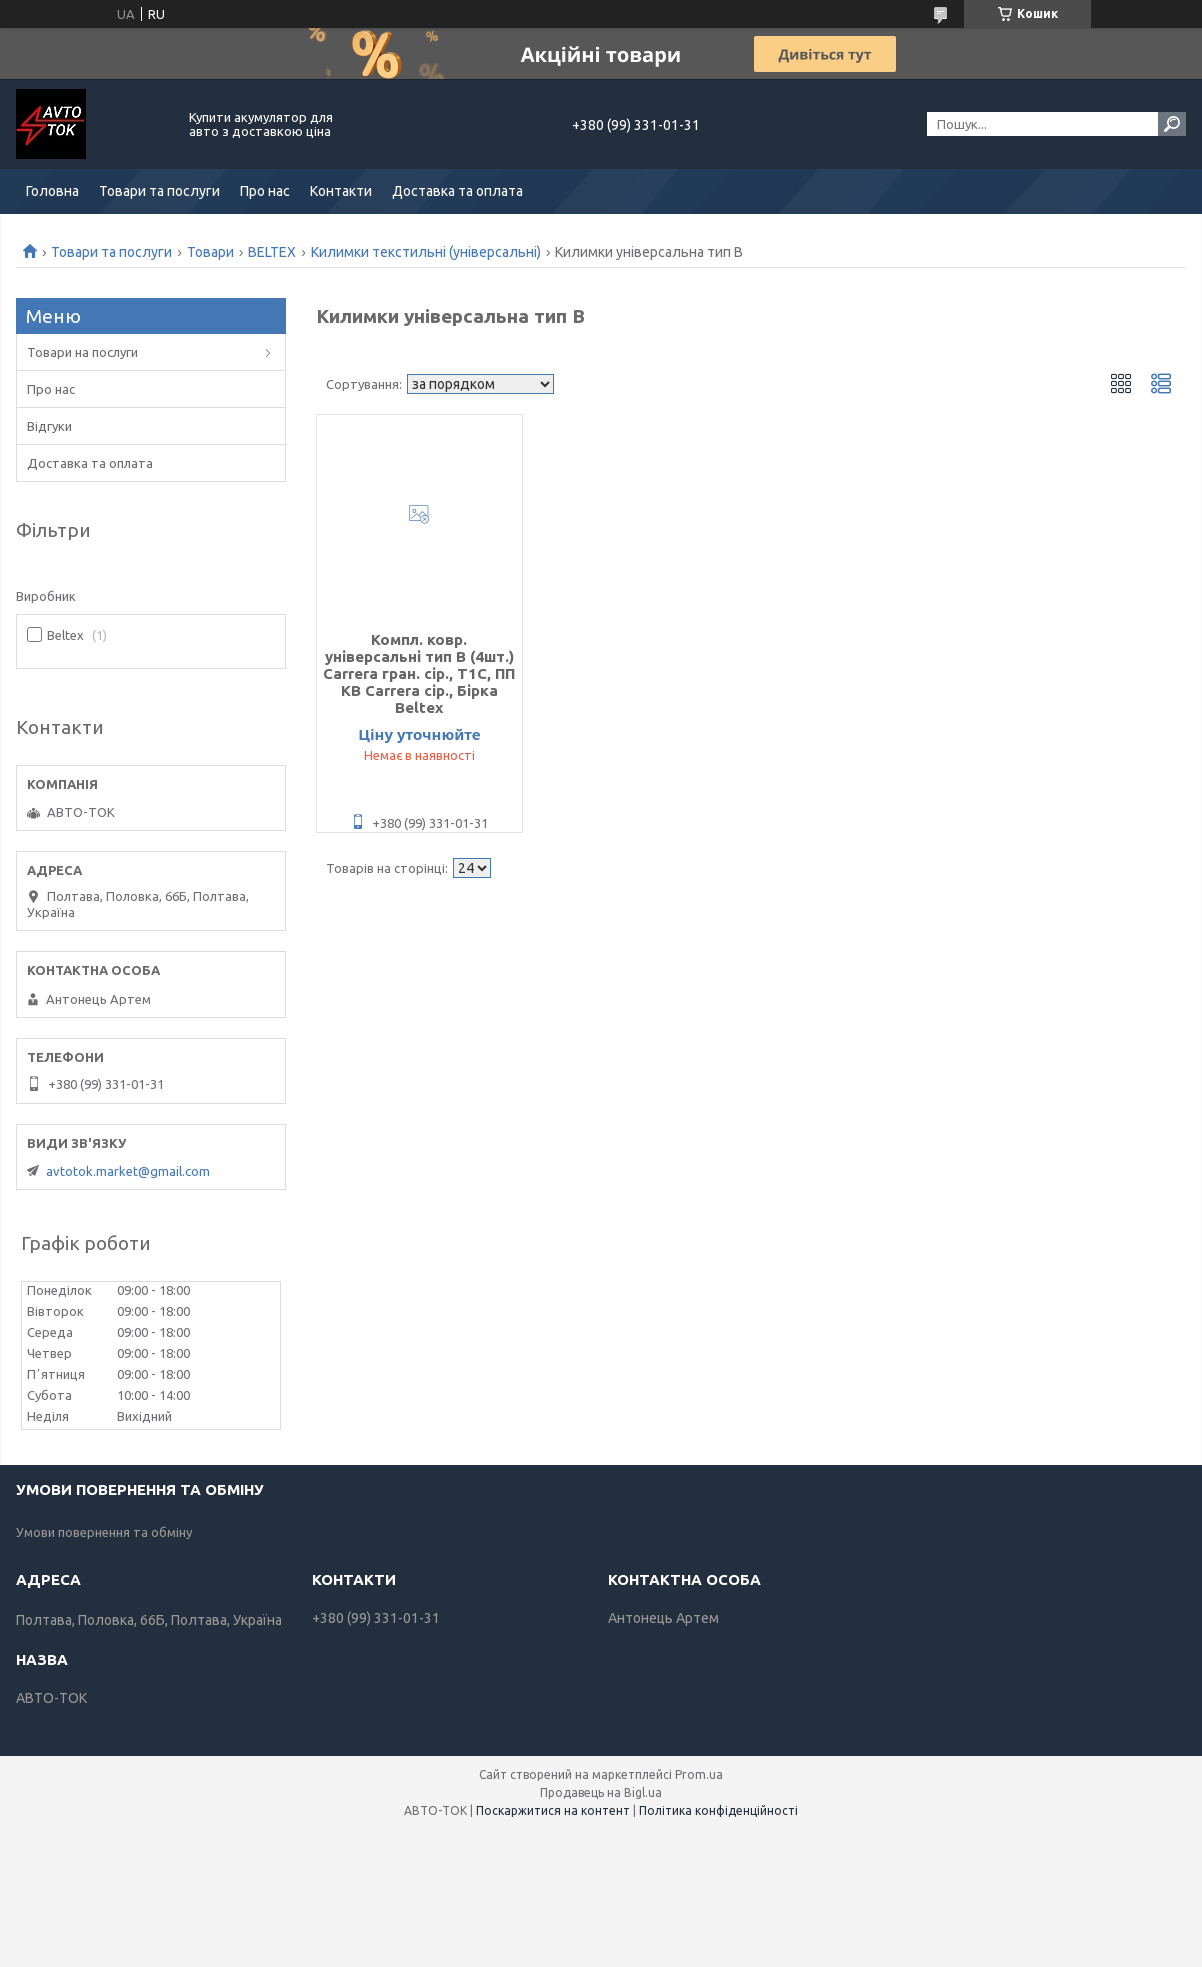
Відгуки (49, 426)
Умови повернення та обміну (104, 1532)
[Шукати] (1172, 124)
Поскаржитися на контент (553, 1810)
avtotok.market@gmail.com (128, 1171)
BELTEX (272, 252)
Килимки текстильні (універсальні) (426, 252)
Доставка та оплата (457, 191)
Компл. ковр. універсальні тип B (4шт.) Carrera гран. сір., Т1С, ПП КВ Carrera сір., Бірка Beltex (419, 673)
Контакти (341, 191)
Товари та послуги (159, 191)
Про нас (265, 191)
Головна (52, 191)
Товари (210, 252)
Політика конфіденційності (718, 1810)
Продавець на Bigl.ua (601, 1792)
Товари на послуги (82, 352)
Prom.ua (699, 1774)
